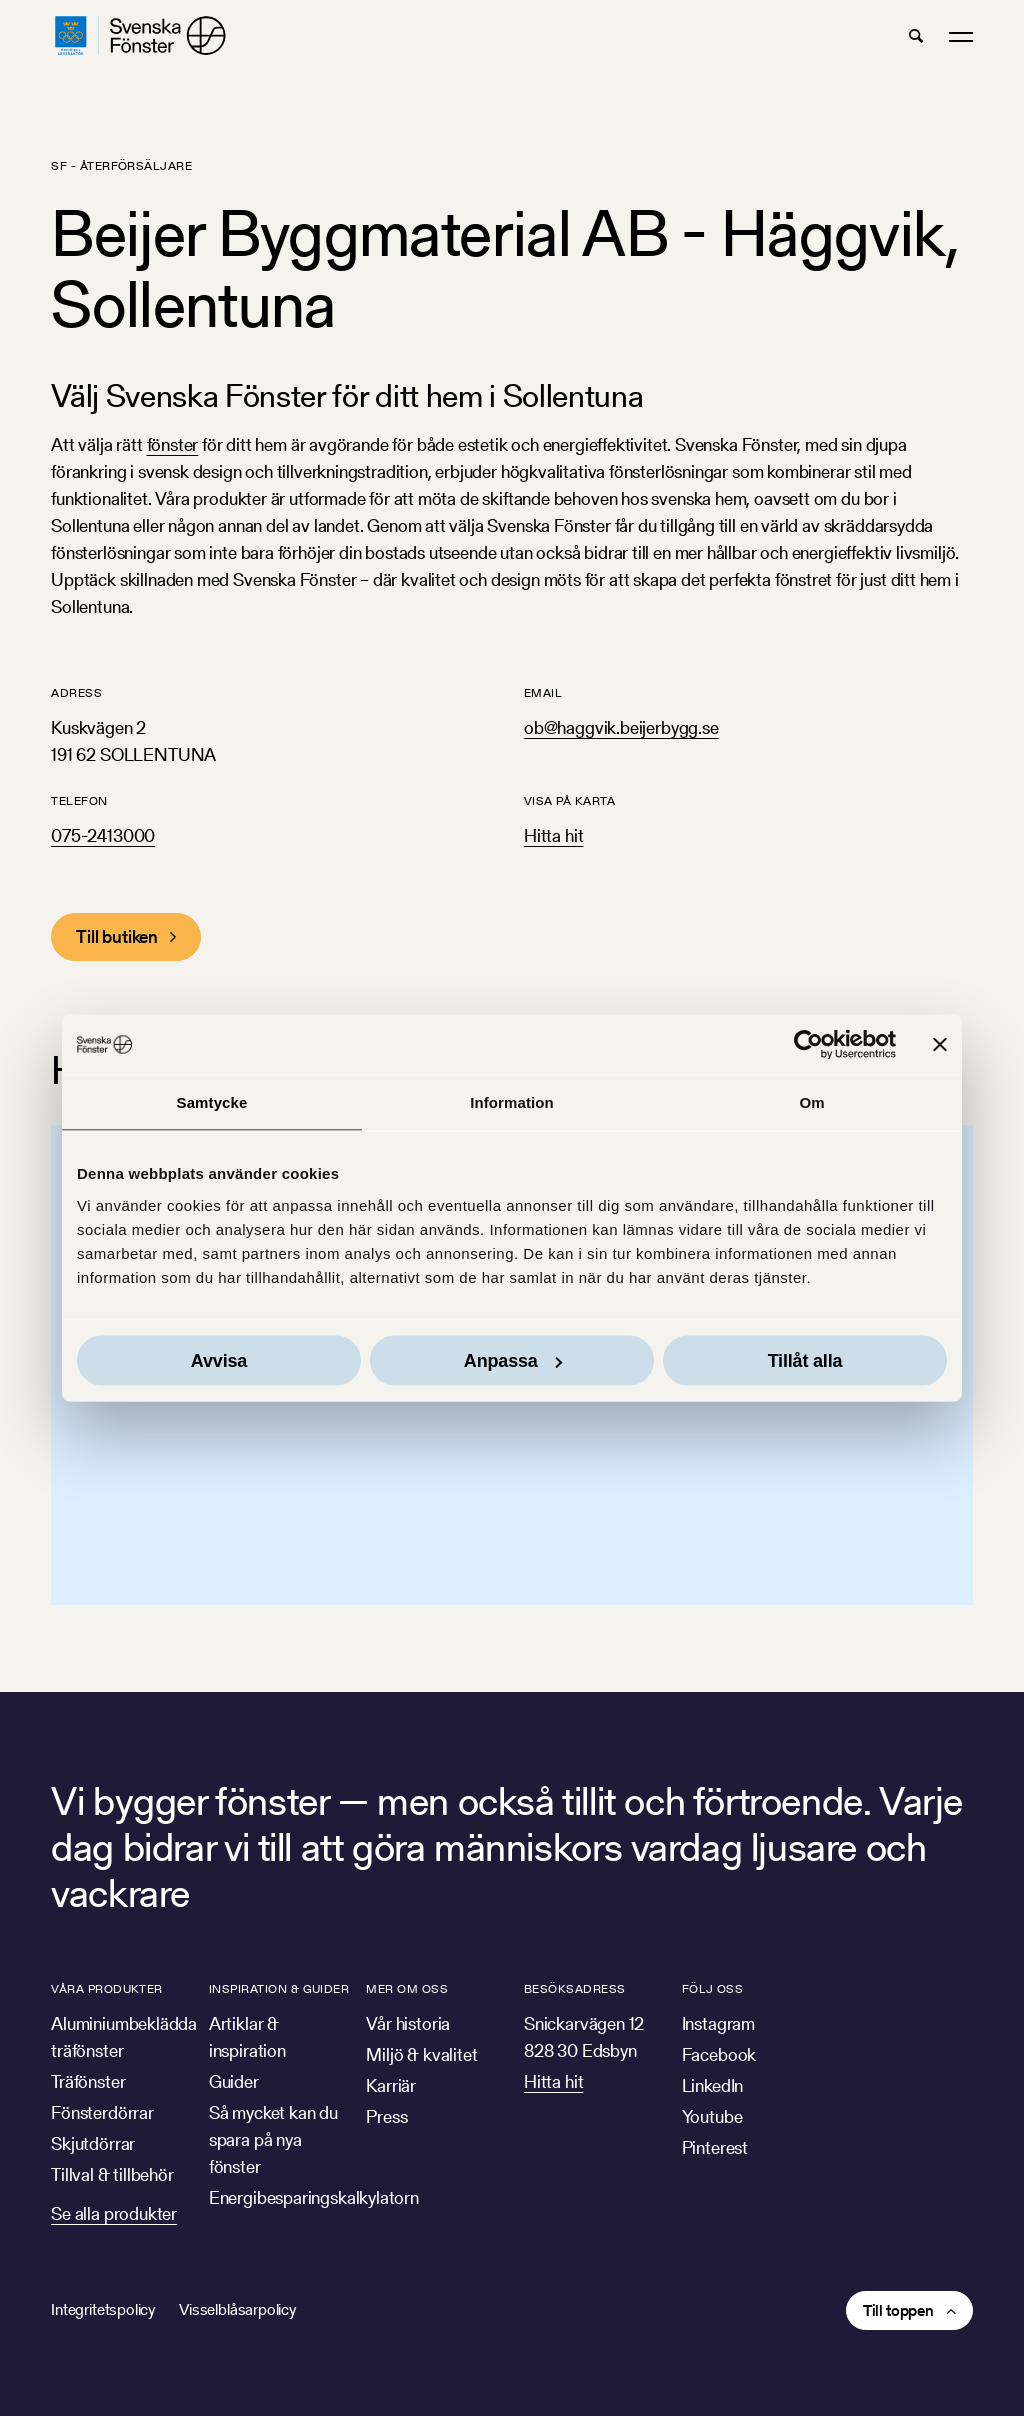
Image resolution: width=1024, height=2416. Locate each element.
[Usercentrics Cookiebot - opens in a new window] (808, 1045)
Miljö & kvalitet (421, 2054)
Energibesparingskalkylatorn (314, 2197)
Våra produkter (107, 1988)
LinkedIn (713, 2085)
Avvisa (219, 1360)
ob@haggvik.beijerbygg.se (621, 727)
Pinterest (715, 2147)
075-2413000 (103, 835)
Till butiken (117, 936)
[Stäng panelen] (940, 1045)
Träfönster (88, 2081)
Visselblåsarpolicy (237, 2309)
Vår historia (408, 2023)
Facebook (719, 2054)
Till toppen (898, 2310)
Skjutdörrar (93, 2143)
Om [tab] (811, 1102)
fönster (173, 444)
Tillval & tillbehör (112, 2174)
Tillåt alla (805, 1360)
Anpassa (513, 1360)
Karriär (391, 2085)
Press (386, 2116)
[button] (916, 36)
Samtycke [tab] (212, 1102)
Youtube (712, 2116)
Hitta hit (553, 835)
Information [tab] (512, 1102)
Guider (234, 2081)
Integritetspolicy (103, 2309)
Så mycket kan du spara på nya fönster (273, 2139)
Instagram (718, 2023)
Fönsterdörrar (102, 2112)
